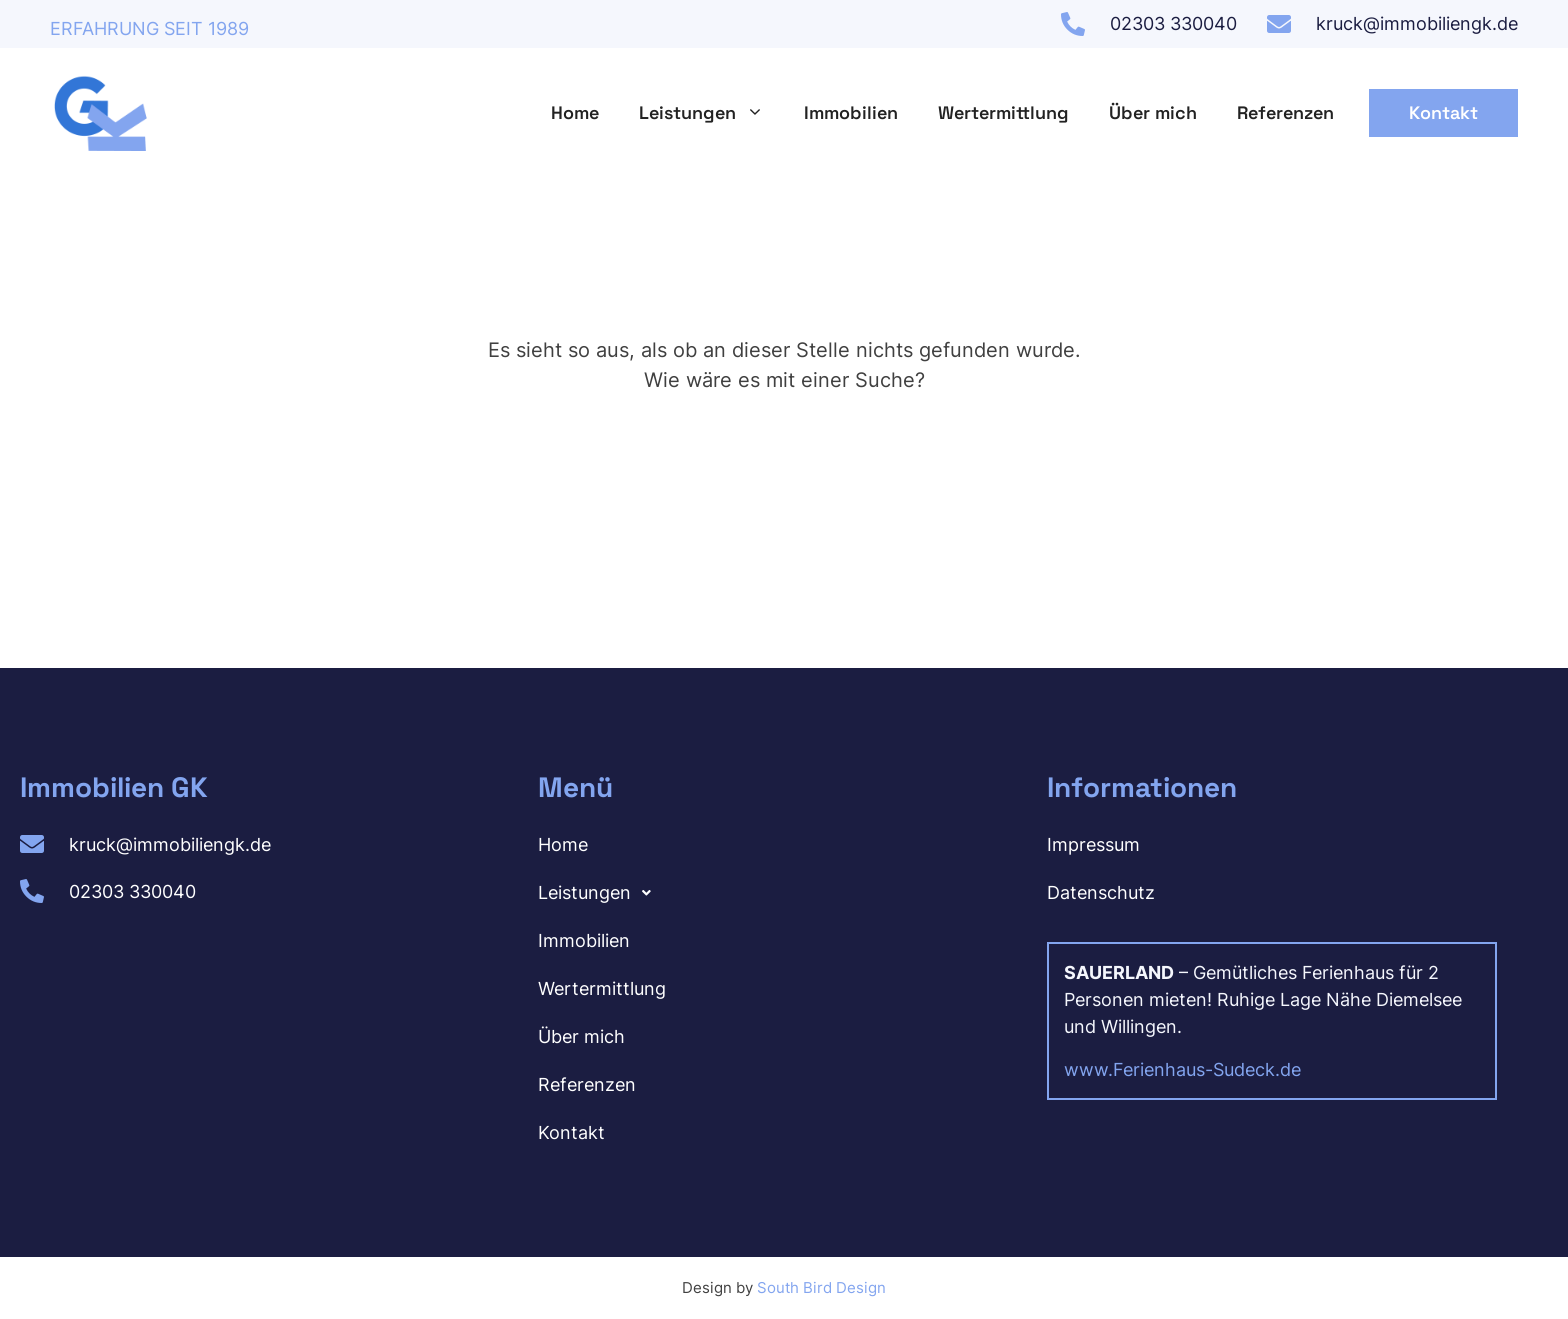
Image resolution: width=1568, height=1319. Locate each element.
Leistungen (711, 113)
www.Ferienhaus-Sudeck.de (1182, 1069)
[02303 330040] (1073, 24)
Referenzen (1285, 112)
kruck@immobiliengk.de (1417, 23)
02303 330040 (1173, 23)
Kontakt (1443, 112)
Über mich (1153, 112)
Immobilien (851, 112)
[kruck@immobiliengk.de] (1279, 24)
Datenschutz (1101, 892)
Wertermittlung (1003, 112)
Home (575, 112)
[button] (777, 893)
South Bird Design (821, 1287)
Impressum (1093, 844)
